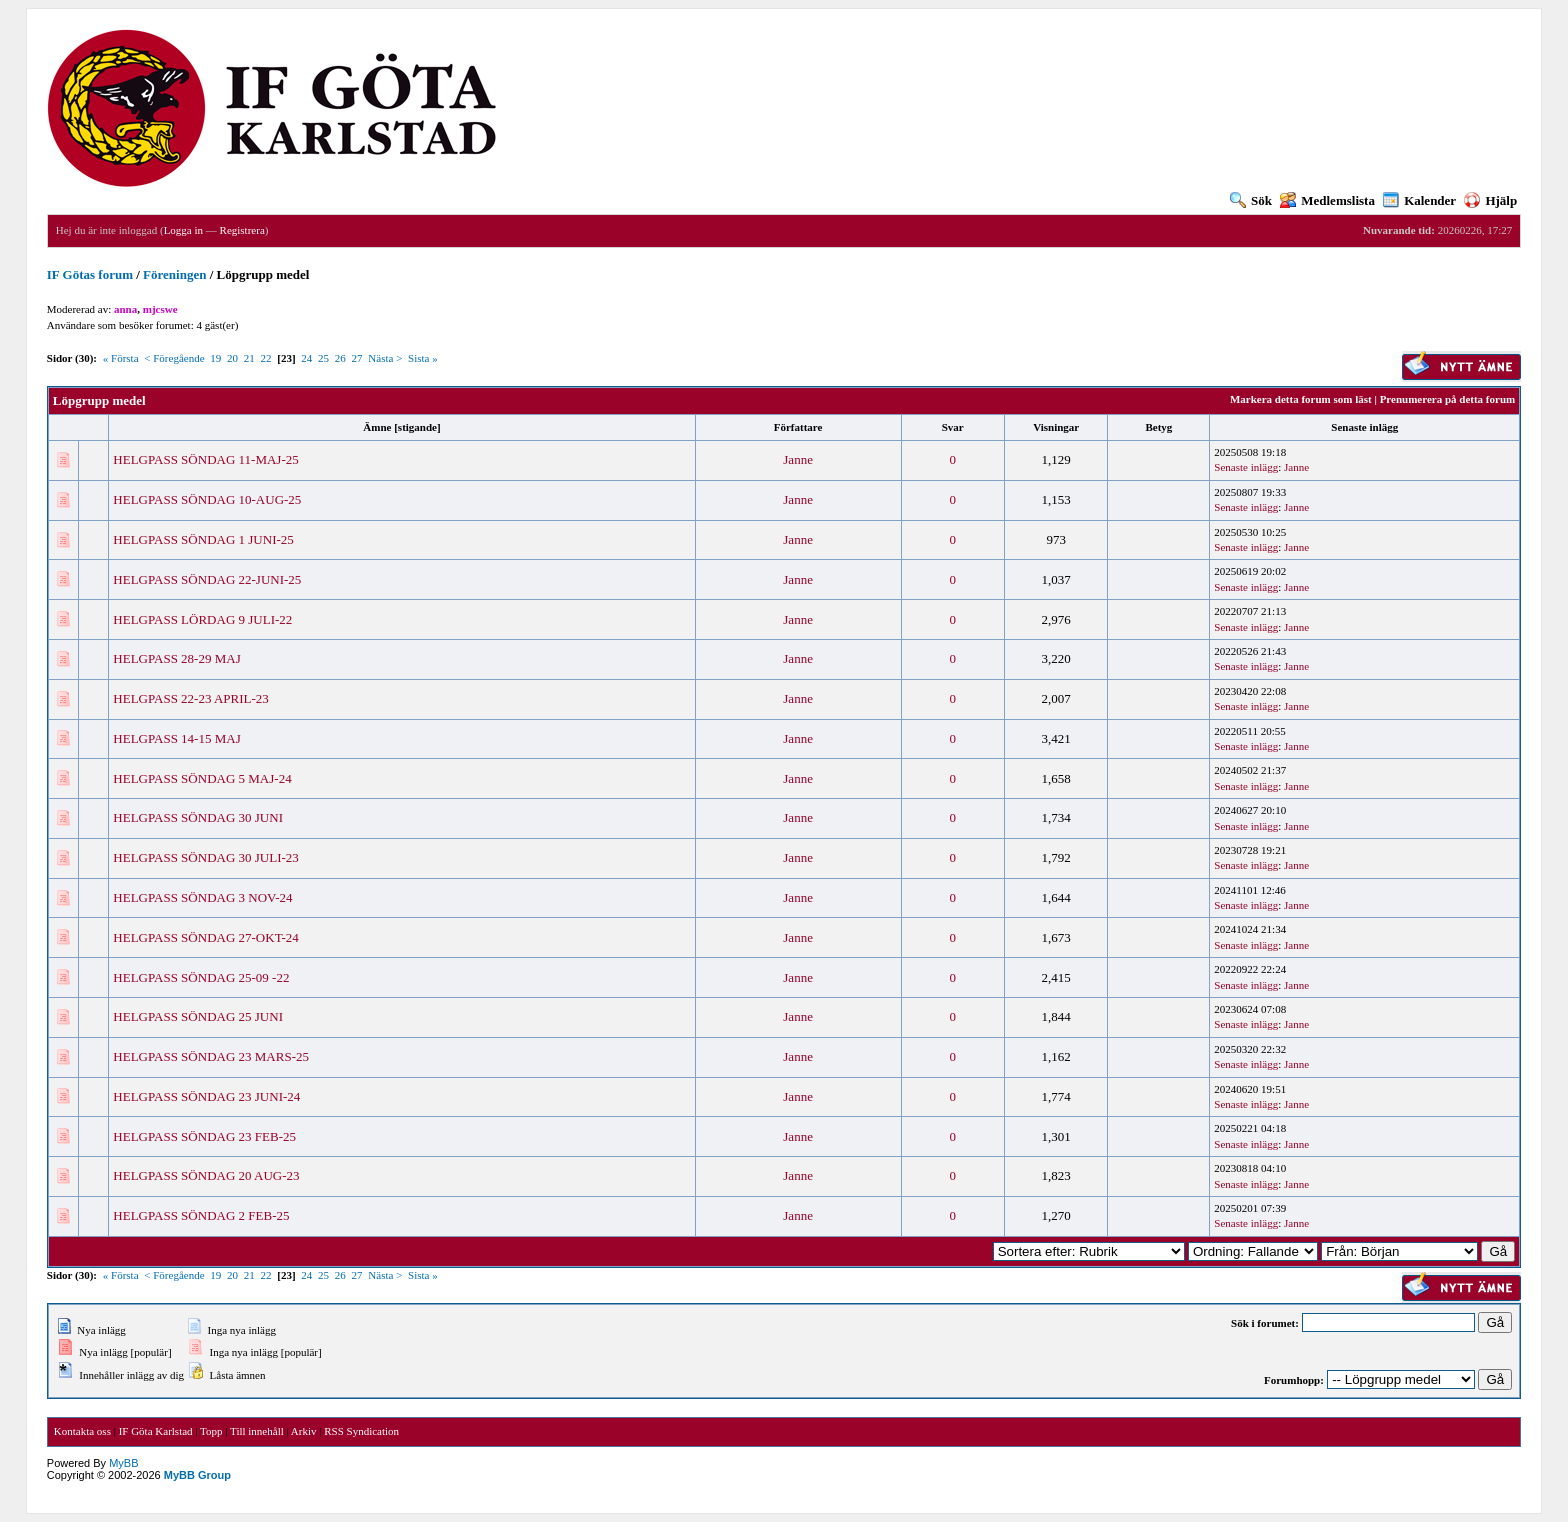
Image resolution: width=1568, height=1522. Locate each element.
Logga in (183, 230)
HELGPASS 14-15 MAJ (176, 738)
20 (232, 358)
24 (306, 358)
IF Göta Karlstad (156, 1431)
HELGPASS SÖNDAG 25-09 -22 (201, 977)
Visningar (1056, 427)
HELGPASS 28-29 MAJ (176, 658)
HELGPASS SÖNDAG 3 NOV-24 (202, 897)
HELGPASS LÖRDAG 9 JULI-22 (202, 619)
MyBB (123, 1463)
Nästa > (385, 358)
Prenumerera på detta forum (1448, 399)
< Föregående (174, 358)
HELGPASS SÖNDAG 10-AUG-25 (207, 499)
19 (215, 358)
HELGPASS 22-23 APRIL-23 (191, 698)
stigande (417, 427)
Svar (953, 427)
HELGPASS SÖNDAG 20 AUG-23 (206, 1175)
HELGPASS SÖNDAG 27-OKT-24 (205, 937)
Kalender (1419, 200)
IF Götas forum (90, 274)
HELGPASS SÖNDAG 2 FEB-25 (201, 1215)
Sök (1251, 200)
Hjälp (1490, 200)
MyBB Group (197, 1475)
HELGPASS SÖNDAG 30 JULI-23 (206, 857)
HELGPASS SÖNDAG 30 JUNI (198, 817)
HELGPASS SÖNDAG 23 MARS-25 (211, 1056)
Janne (798, 459)
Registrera (242, 230)
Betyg (1158, 427)
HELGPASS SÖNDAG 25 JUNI (198, 1016)
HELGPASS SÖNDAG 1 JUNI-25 (203, 539)
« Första (121, 358)
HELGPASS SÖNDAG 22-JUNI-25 (207, 579)
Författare (798, 427)
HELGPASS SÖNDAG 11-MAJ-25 (205, 459)
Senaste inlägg (1364, 427)
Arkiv (304, 1431)
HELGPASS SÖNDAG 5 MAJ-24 (202, 778)
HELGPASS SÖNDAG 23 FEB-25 (204, 1136)
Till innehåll (257, 1431)
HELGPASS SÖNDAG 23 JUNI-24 (206, 1096)
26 (340, 358)
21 (249, 358)
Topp (211, 1431)
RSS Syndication (361, 1431)
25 (323, 358)
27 (357, 358)
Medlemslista (1327, 200)
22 (266, 358)
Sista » (423, 358)
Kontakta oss (82, 1431)
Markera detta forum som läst (1301, 399)
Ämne (377, 427)
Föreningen (174, 274)
